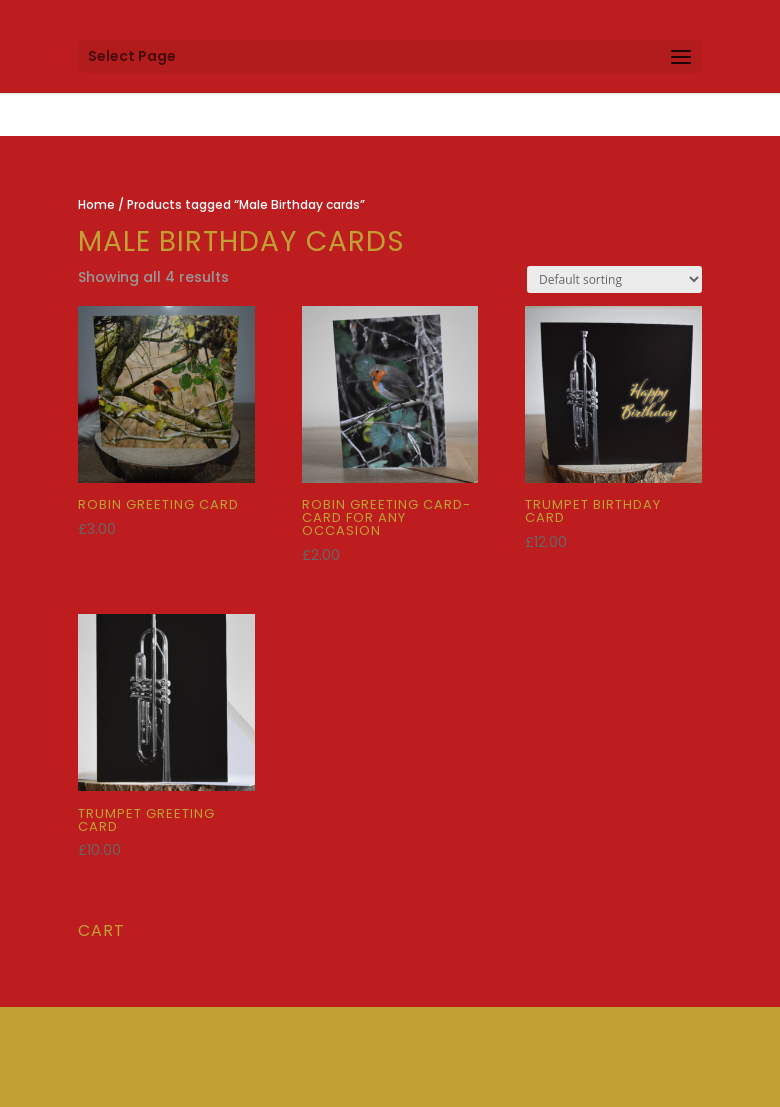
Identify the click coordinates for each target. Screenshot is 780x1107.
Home (96, 204)
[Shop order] (614, 279)
